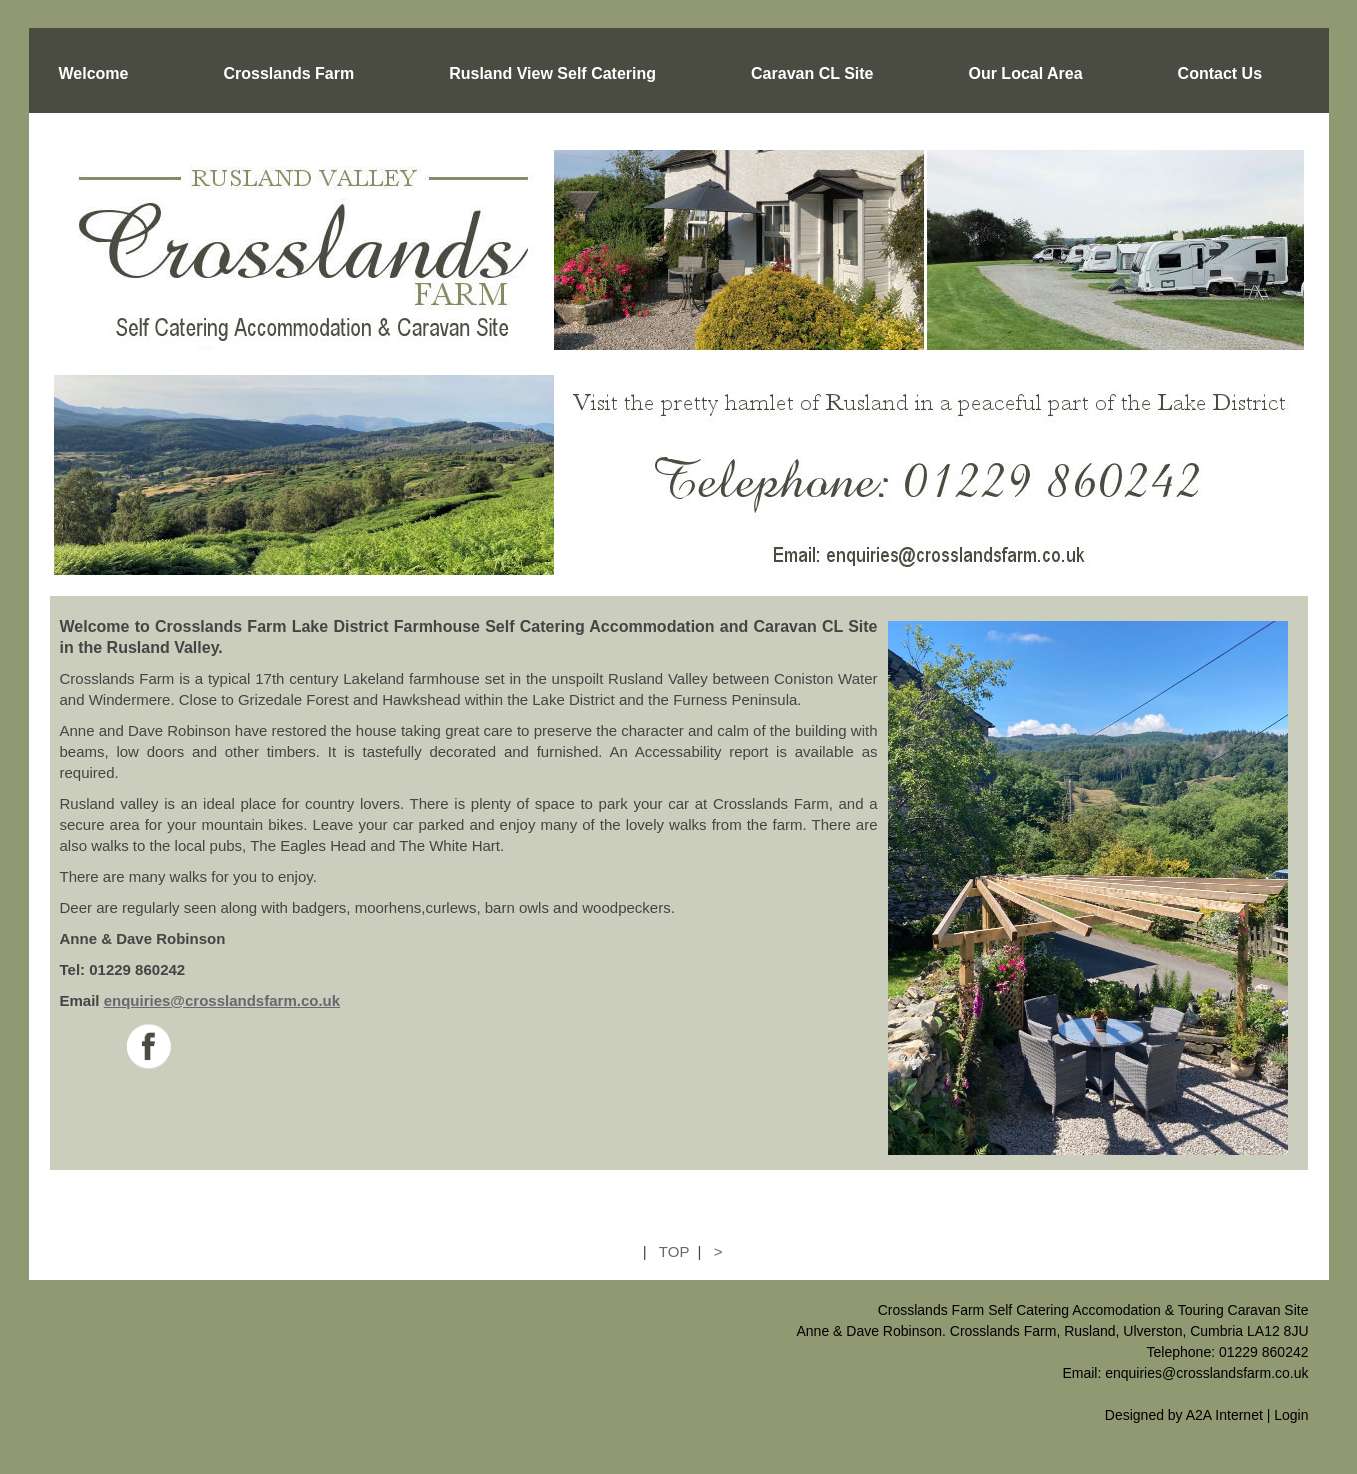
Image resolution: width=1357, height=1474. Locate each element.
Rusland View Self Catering (552, 73)
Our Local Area (1025, 73)
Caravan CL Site (812, 73)
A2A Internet (1224, 1415)
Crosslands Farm (288, 73)
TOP (674, 1251)
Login (1291, 1415)
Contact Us (1220, 73)
